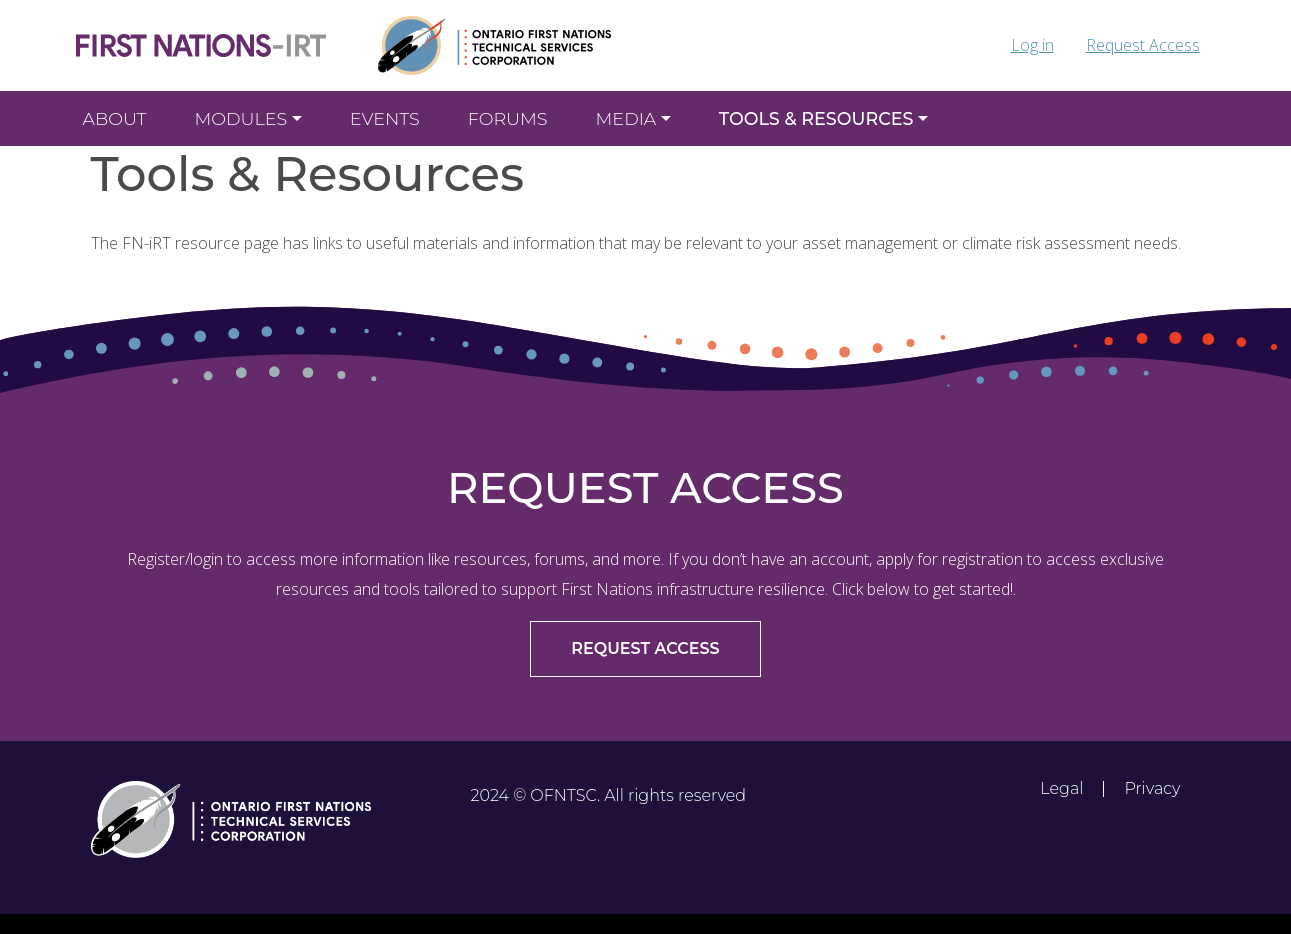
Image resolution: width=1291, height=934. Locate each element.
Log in (1032, 45)
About (115, 118)
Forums (508, 118)
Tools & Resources (816, 118)
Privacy (1152, 789)
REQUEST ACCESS (645, 648)
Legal (1061, 789)
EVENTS (385, 118)
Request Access (1143, 45)
